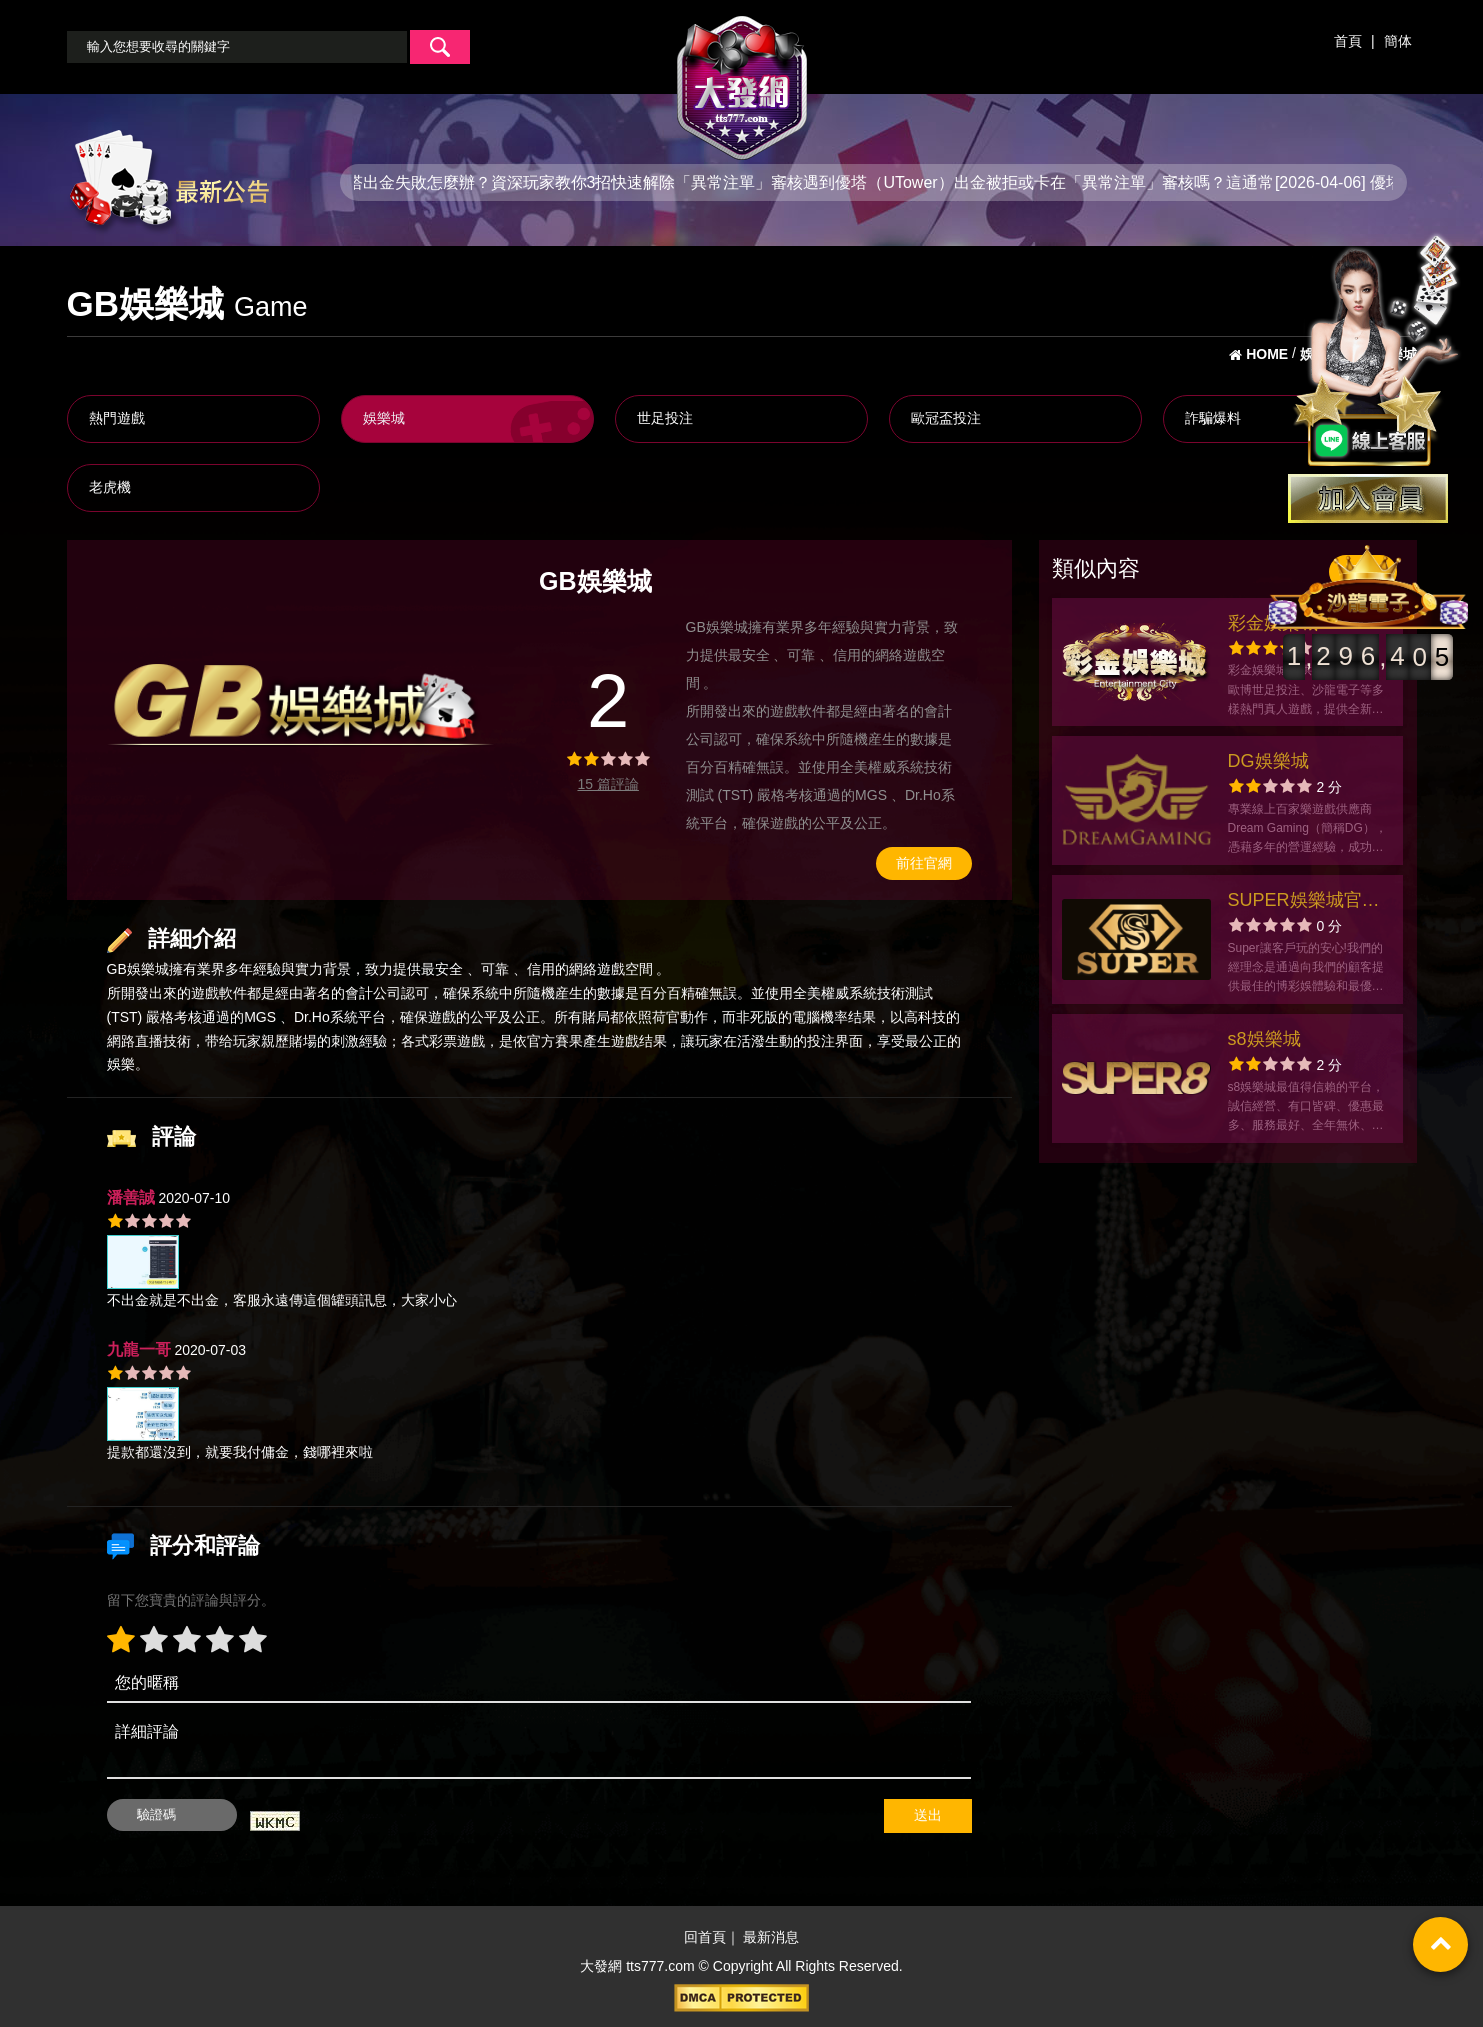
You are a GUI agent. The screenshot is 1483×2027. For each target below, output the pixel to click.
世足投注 (665, 418)
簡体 (1398, 41)
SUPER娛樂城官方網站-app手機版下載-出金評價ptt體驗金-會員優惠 (1304, 902)
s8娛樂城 (1264, 1039)
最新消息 (771, 1937)
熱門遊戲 (117, 418)
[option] (301, 706)
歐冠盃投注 (946, 418)
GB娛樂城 (138, 969)
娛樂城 (384, 418)
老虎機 (110, 487)
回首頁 (705, 1937)
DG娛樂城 (1268, 761)
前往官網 (924, 863)
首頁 (1348, 41)
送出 (928, 1815)
